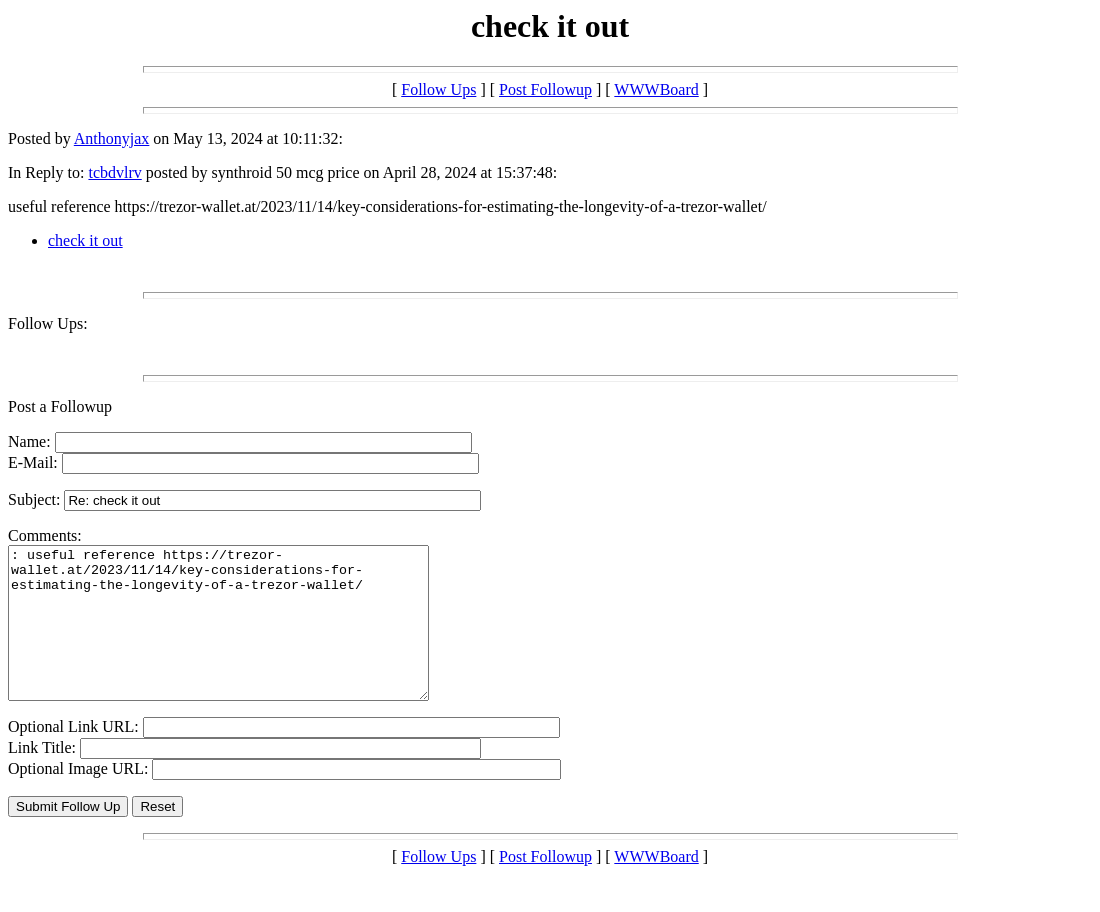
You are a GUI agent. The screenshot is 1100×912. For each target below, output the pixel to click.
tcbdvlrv (114, 172)
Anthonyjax (112, 138)
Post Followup (545, 89)
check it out (85, 240)
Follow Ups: (48, 323)
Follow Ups (438, 89)
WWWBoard (656, 89)
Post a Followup (60, 406)
